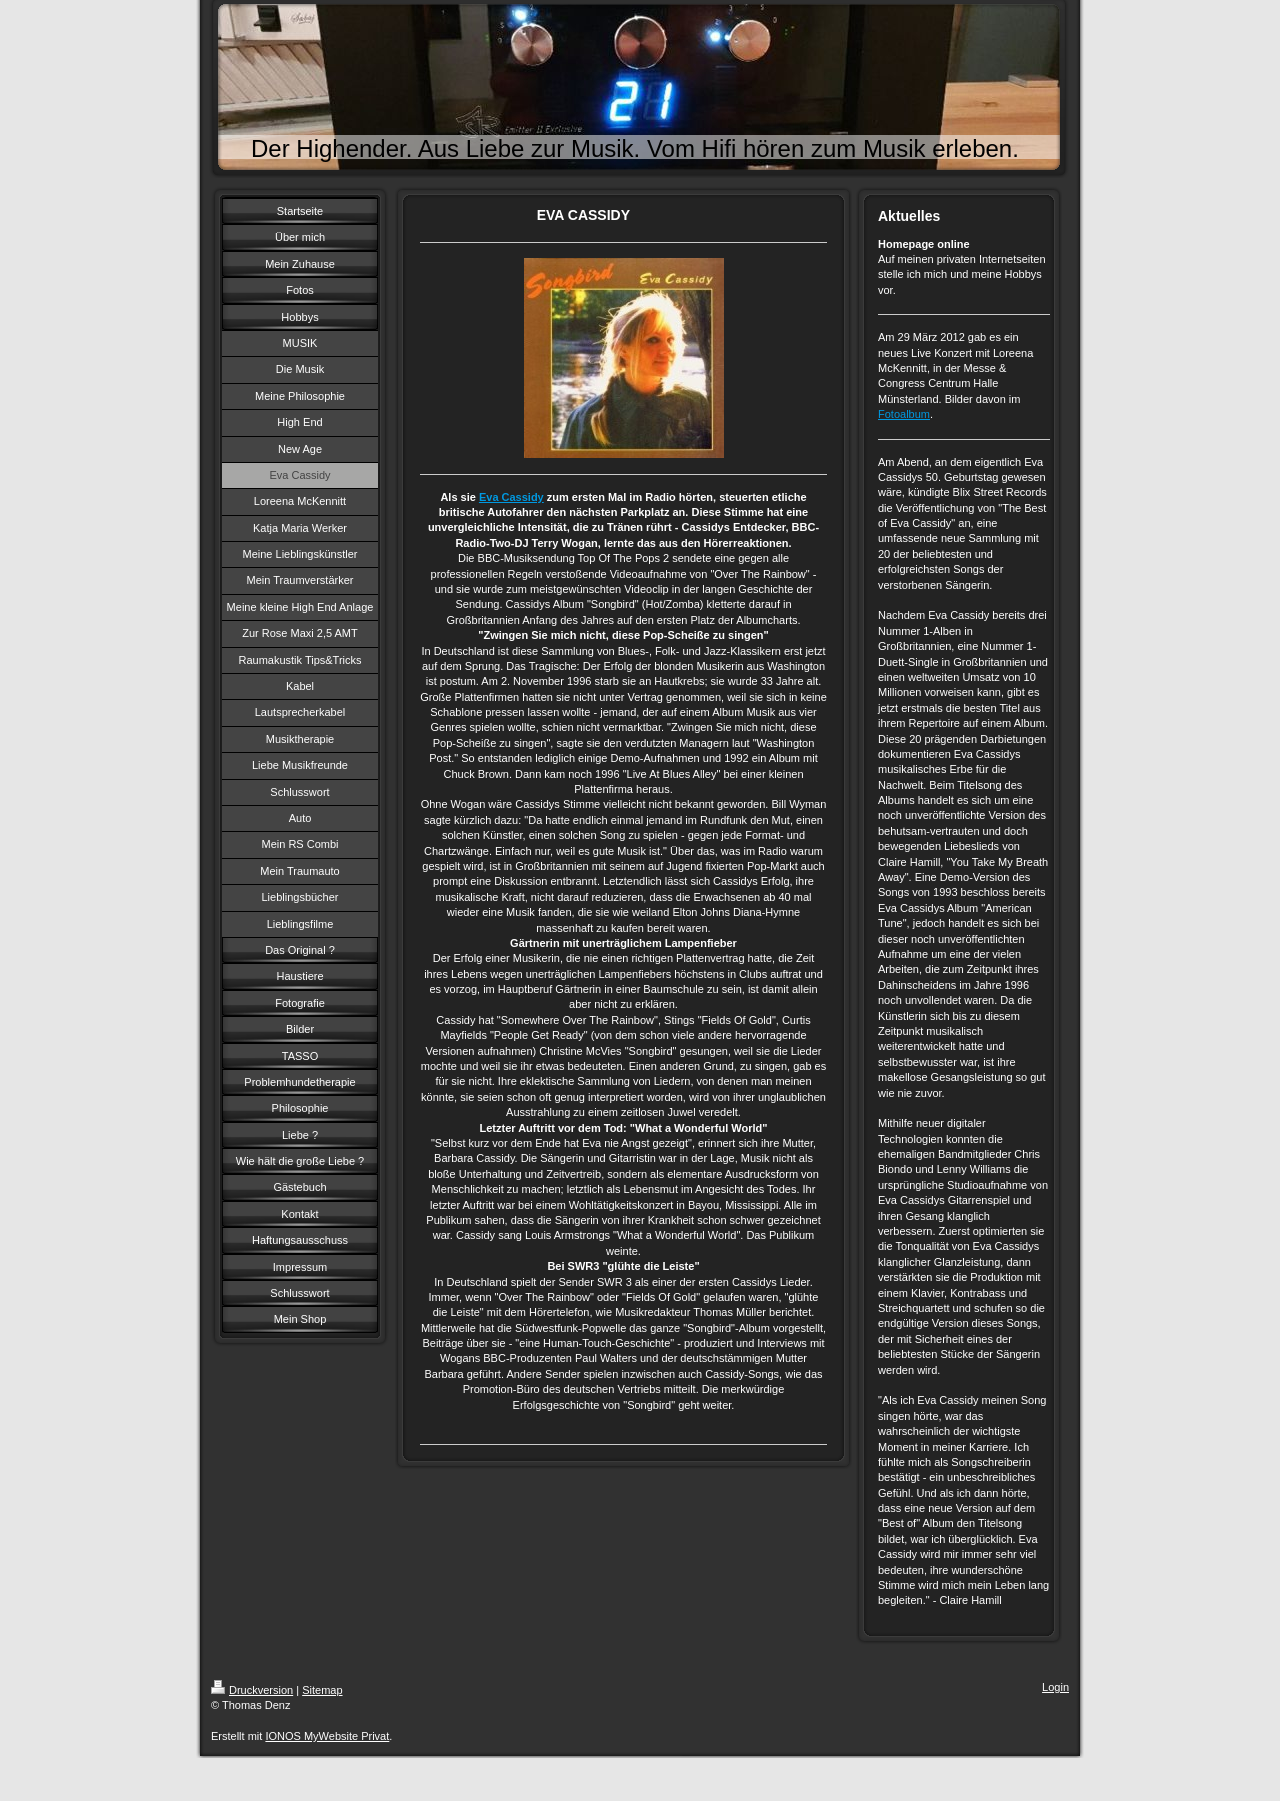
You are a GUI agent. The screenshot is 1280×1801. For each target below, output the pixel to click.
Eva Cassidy (511, 497)
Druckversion (252, 1690)
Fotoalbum (904, 414)
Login (1055, 1687)
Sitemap (322, 1690)
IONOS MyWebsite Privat (327, 1736)
